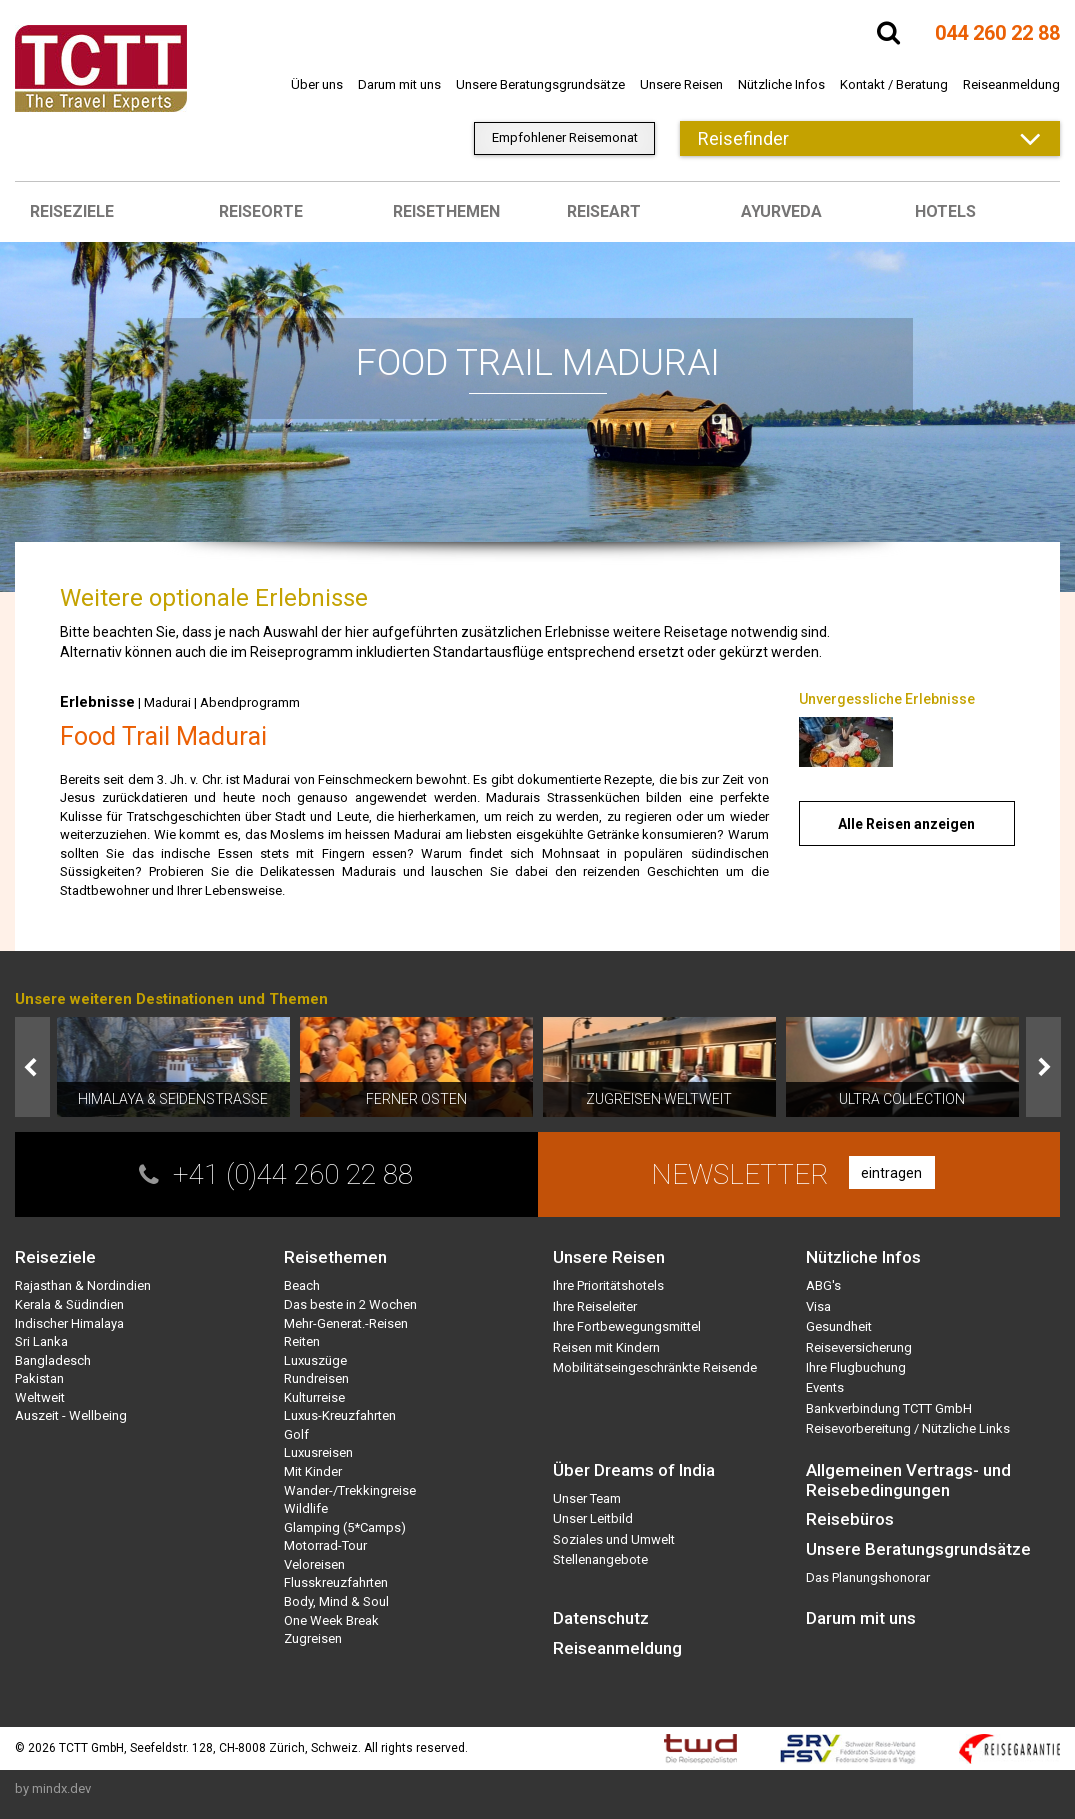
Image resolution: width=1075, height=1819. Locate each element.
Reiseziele (72, 211)
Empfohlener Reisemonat (565, 137)
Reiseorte (261, 211)
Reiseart (604, 211)
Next (1043, 1067)
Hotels (945, 211)
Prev (32, 1067)
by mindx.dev (53, 1788)
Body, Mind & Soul (336, 1601)
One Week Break (331, 1620)
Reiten (302, 1341)
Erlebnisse (97, 702)
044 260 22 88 (997, 33)
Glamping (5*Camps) (345, 1527)
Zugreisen (313, 1638)
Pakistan (39, 1378)
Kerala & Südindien (69, 1304)
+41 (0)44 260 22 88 (293, 1174)
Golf (296, 1434)
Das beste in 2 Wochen (350, 1304)
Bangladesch (53, 1360)
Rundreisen (316, 1378)
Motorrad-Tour (325, 1545)
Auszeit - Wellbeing (71, 1415)
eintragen (891, 1173)
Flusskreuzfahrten (336, 1582)
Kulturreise (314, 1397)
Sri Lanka (41, 1341)
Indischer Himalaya (69, 1323)
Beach (302, 1285)
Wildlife (306, 1508)
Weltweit (40, 1397)
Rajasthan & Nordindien (83, 1285)
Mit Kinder (313, 1471)
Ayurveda (781, 211)
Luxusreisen (318, 1452)
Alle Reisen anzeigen (906, 824)
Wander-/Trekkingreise (350, 1490)
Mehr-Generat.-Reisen (346, 1323)
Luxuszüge (315, 1360)
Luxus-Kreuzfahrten (340, 1415)
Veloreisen (314, 1564)
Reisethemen (446, 211)
